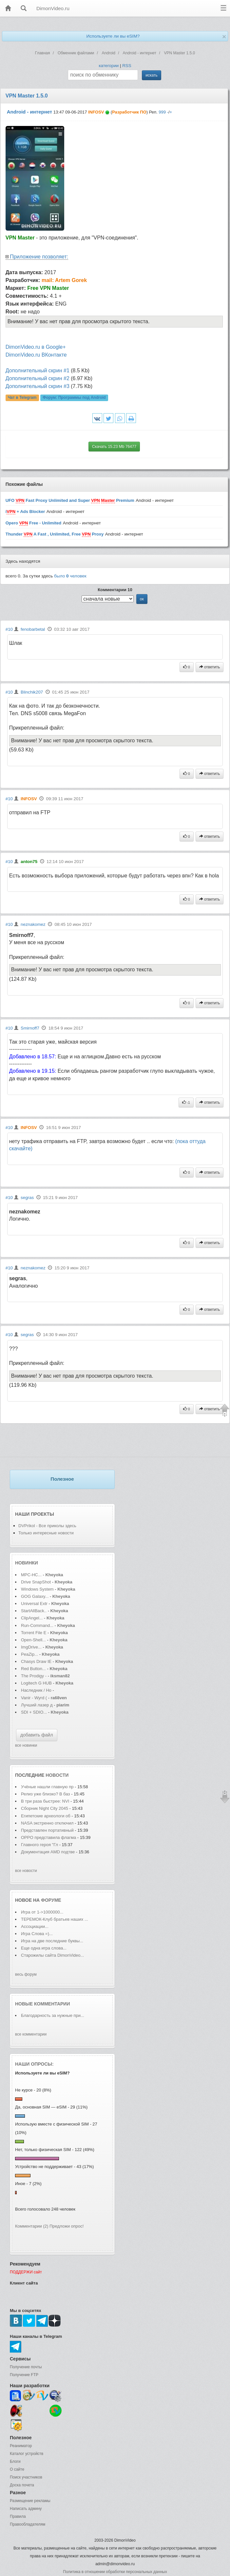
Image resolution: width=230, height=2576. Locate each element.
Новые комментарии (42, 2003)
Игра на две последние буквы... (52, 1940)
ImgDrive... (31, 1647)
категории (109, 65)
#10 (9, 629)
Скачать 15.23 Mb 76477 (114, 446)
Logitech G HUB (36, 1683)
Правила (18, 2516)
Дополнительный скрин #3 (37, 386)
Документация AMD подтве (48, 1851)
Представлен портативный (47, 1830)
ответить (209, 667)
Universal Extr (34, 1603)
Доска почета (22, 2485)
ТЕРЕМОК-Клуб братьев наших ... (54, 1919)
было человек (70, 575)
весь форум (26, 1974)
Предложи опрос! (66, 2226)
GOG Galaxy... (34, 1596)
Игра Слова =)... (37, 1933)
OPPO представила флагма (48, 1837)
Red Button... (33, 1668)
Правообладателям (27, 2524)
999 (162, 112)
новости (57, 1775)
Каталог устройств (26, 2453)
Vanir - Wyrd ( (34, 1697)
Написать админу (26, 2508)
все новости (26, 1870)
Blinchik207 (32, 692)
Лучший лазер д (37, 1705)
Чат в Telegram (22, 398)
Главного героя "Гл (39, 1844)
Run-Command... (37, 1625)
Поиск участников (26, 2477)
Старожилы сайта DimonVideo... (52, 1955)
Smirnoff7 (30, 1028)
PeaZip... (29, 1654)
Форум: (74, 398)
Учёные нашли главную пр (47, 1786)
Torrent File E (33, 1632)
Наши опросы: (34, 2064)
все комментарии (31, 2034)
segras (27, 1197)
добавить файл (36, 1735)
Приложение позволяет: (39, 256)
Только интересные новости (46, 1532)
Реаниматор (21, 2446)
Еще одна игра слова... (44, 1948)
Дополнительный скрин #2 (37, 378)
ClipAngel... (32, 1617)
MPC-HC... (31, 1574)
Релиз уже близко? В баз (45, 1793)
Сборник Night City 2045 (44, 1808)
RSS (126, 65)
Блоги (15, 2461)
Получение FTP (24, 2375)
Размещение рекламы (30, 2500)
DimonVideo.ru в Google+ (36, 347)
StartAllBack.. (34, 1610)
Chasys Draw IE (36, 1661)
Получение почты (26, 2367)
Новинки (26, 1562)
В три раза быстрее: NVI (45, 1801)
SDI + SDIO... (34, 1712)
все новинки (26, 1745)
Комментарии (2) (31, 2226)
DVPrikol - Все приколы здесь (47, 1525)
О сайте (17, 2469)
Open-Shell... (33, 1639)
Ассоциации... (34, 1926)
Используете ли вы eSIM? (113, 36)
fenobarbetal (33, 629)
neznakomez (33, 924)
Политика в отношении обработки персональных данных (115, 2571)
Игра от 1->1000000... (42, 1912)
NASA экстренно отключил (47, 1823)
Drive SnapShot (36, 1581)
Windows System (37, 1589)
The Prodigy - (34, 1675)
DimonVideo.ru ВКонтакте (36, 355)
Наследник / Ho (36, 1690)
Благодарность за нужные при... (52, 2015)
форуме (51, 1900)
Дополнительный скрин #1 (37, 370)
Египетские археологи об (45, 1815)
